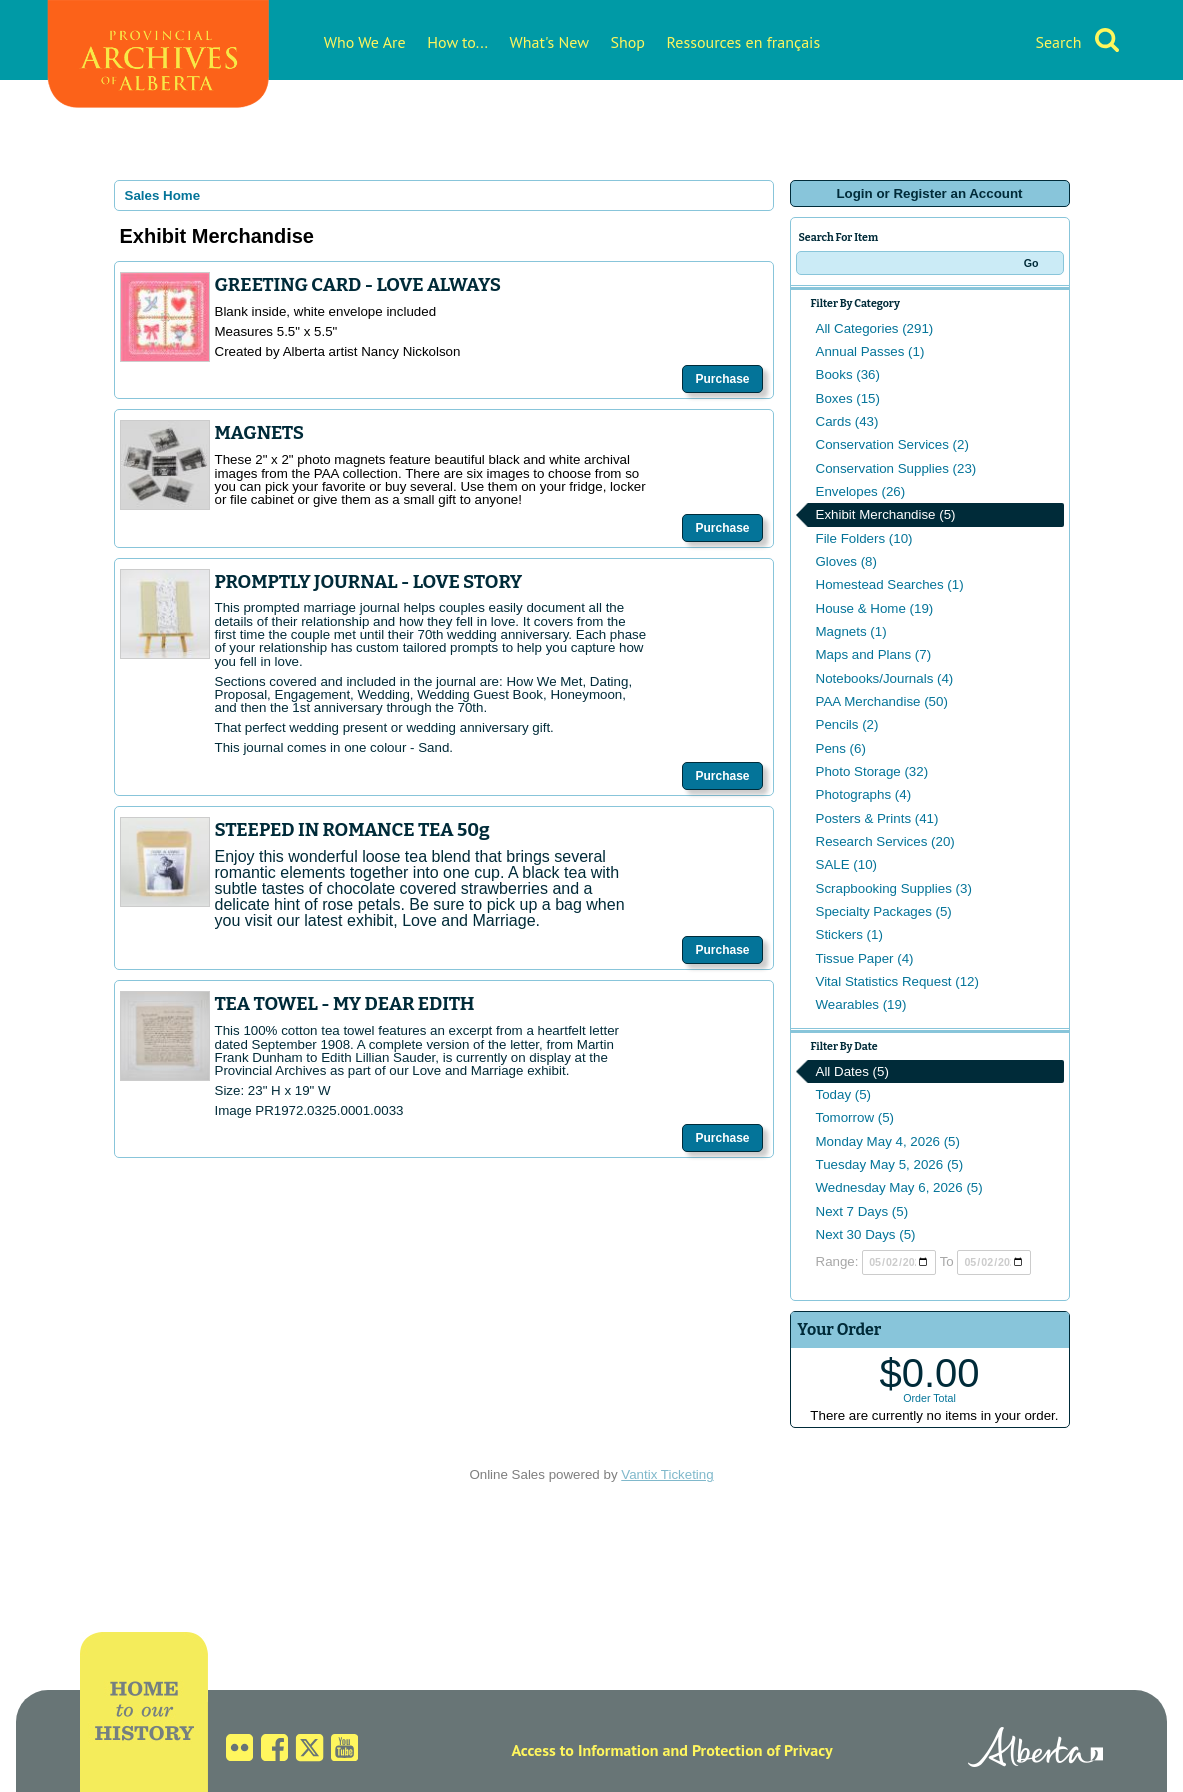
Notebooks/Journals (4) (885, 678)
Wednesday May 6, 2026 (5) (899, 1187)
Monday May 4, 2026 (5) (888, 1141)
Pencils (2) (847, 724)
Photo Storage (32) (872, 771)
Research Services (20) (885, 841)
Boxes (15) (848, 398)
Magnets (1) (851, 631)
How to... (457, 42)
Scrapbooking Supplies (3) (894, 888)
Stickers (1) (849, 934)
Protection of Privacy (762, 1750)
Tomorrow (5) (855, 1117)
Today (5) (844, 1094)
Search (1058, 42)
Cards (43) (847, 421)
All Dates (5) (852, 1071)
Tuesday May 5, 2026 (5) (890, 1164)
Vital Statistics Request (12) (897, 981)
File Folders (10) (864, 538)
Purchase (722, 379)
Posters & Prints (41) (877, 818)
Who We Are (365, 42)
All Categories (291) (875, 328)
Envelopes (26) (861, 491)
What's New (549, 42)
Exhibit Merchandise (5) (886, 514)
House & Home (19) (875, 608)
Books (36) (848, 374)
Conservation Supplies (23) (896, 468)
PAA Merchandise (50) (882, 701)
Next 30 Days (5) (866, 1234)
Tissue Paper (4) (865, 958)
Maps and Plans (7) (874, 654)
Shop (628, 42)
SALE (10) (847, 864)
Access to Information (584, 1750)
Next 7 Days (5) (862, 1211)
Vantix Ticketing (667, 1474)
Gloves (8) (846, 561)
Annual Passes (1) (870, 351)
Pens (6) (841, 748)
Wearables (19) (861, 1004)
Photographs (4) (864, 794)
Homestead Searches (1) (890, 584)
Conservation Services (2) (892, 444)
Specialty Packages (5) (884, 911)
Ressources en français (744, 42)
